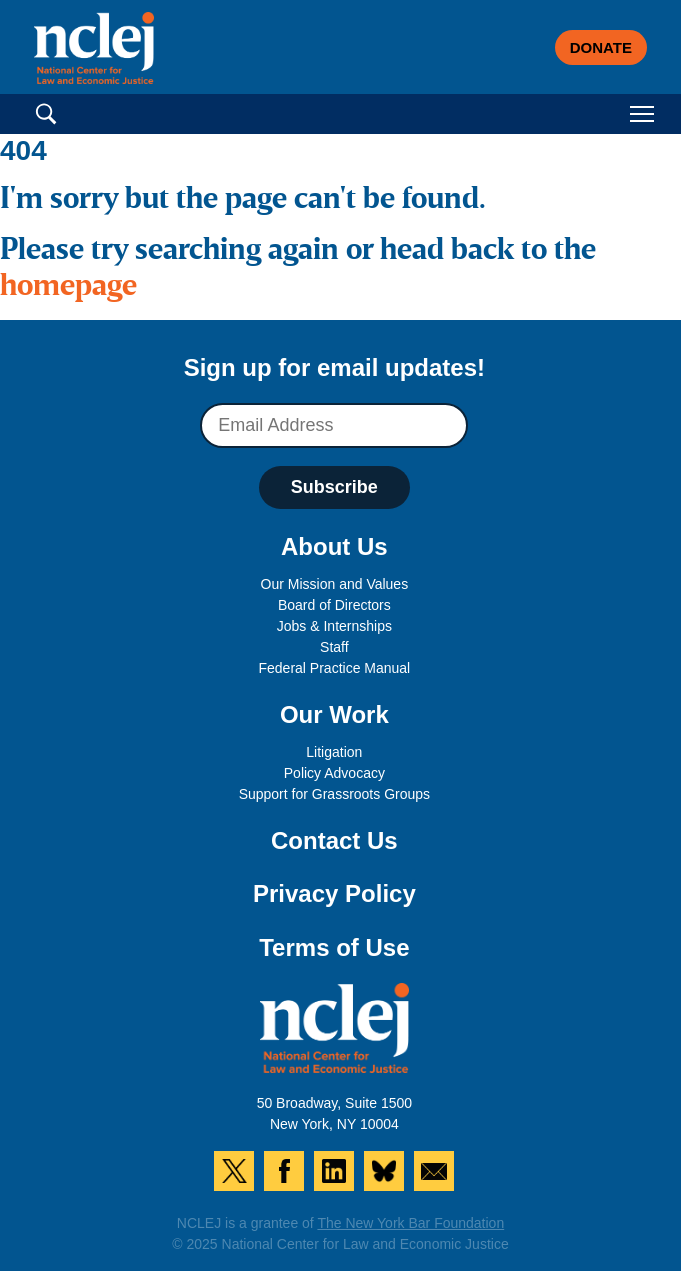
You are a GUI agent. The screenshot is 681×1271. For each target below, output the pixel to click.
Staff (334, 647)
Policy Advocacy (334, 773)
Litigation (334, 752)
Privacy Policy (334, 893)
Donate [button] (601, 47)
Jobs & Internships (334, 626)
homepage (68, 287)
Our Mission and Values (335, 584)
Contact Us (334, 840)
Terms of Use (334, 947)
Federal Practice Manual (334, 668)
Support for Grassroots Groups (334, 794)
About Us (334, 546)
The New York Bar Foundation (410, 1223)
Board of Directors (334, 605)
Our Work (334, 714)
